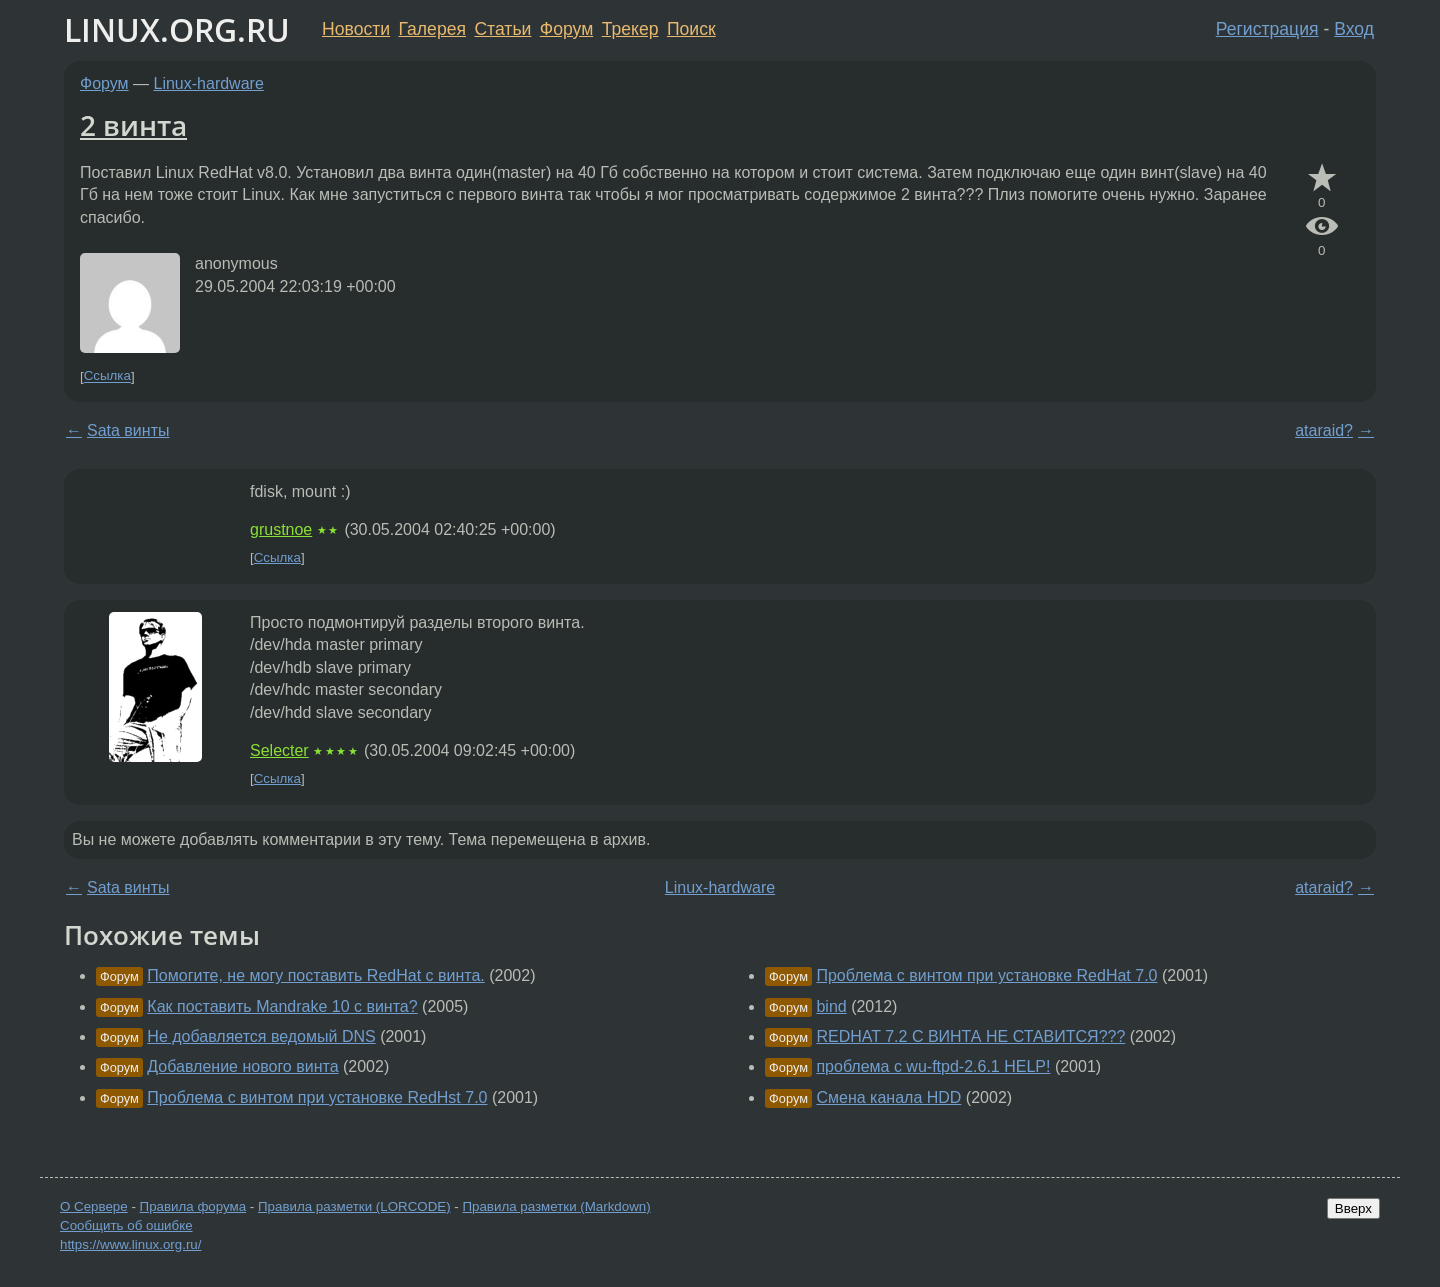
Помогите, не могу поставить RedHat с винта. (315, 975)
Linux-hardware (209, 83)
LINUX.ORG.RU (177, 29)
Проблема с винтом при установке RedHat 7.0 (986, 975)
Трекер (630, 29)
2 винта (133, 125)
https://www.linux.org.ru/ (130, 1244)
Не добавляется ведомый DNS (261, 1036)
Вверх (1353, 1208)
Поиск (691, 29)
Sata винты (128, 430)
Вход (1354, 29)
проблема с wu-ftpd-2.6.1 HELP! (933, 1066)
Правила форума (193, 1206)
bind (831, 1006)
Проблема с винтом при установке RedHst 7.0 (317, 1097)
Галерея (432, 29)
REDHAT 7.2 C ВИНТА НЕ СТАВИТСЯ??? (970, 1036)
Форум (566, 29)
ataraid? (1324, 430)
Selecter (279, 750)
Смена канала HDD (888, 1097)
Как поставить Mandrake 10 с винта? (282, 1006)
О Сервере (94, 1206)
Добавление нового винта (242, 1066)
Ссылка (107, 376)
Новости (356, 29)
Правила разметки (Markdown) (556, 1206)
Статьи (502, 29)
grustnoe (281, 529)
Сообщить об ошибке (126, 1225)
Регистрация (1267, 29)
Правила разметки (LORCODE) (354, 1206)
